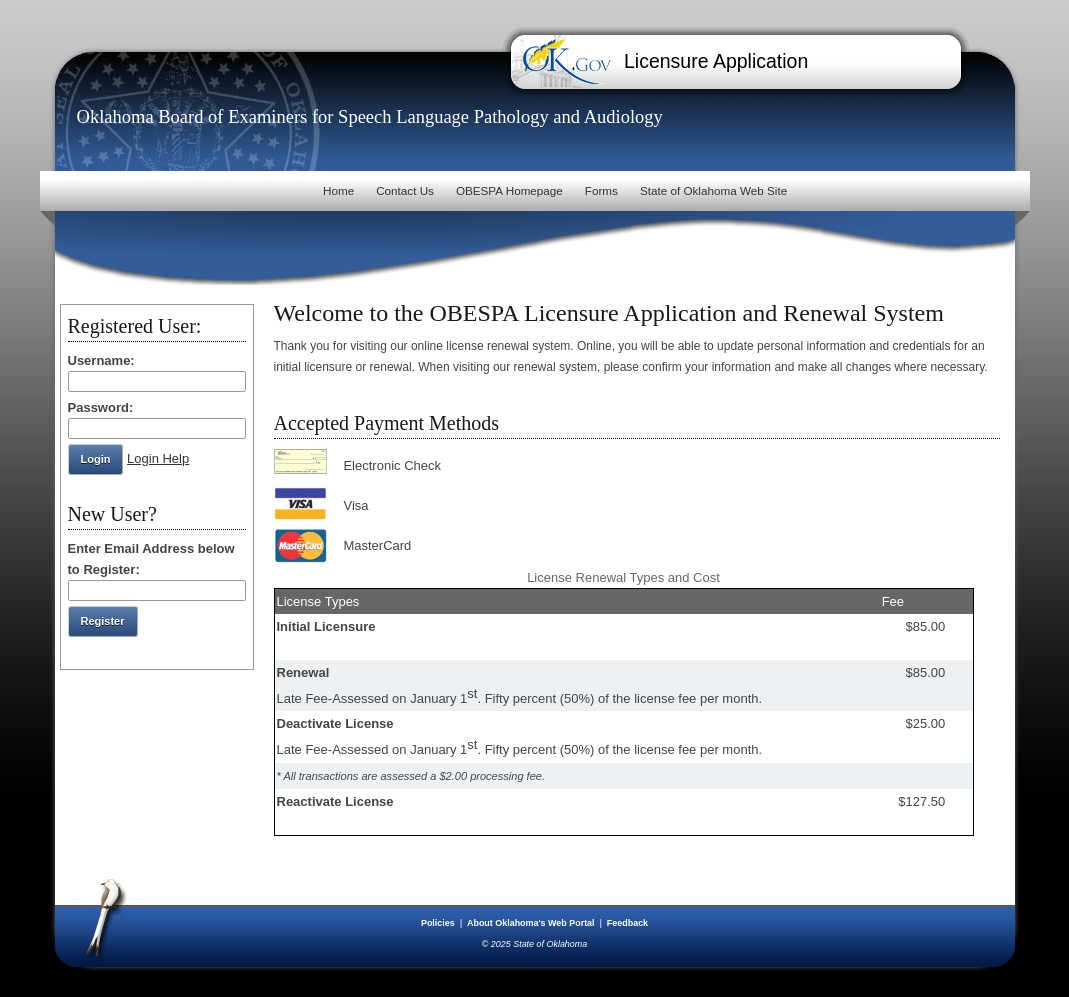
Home (338, 190)
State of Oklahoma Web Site (713, 190)
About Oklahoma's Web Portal (532, 923)
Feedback (627, 923)
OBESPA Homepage (509, 190)
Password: (101, 407)
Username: (101, 360)
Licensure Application (716, 61)
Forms (601, 190)
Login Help (158, 458)
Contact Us (405, 190)
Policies (439, 923)
